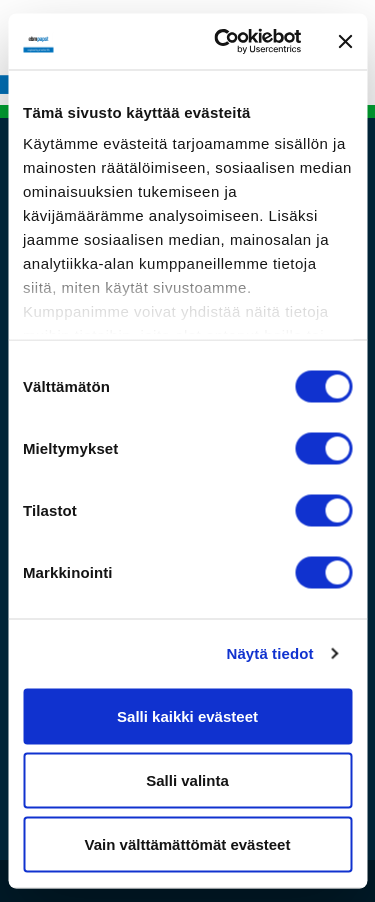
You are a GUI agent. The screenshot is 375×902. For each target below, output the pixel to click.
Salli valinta (187, 779)
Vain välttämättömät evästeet (188, 843)
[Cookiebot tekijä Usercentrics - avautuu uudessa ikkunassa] (223, 42)
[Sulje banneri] (345, 41)
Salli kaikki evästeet (187, 715)
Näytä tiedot (270, 653)
